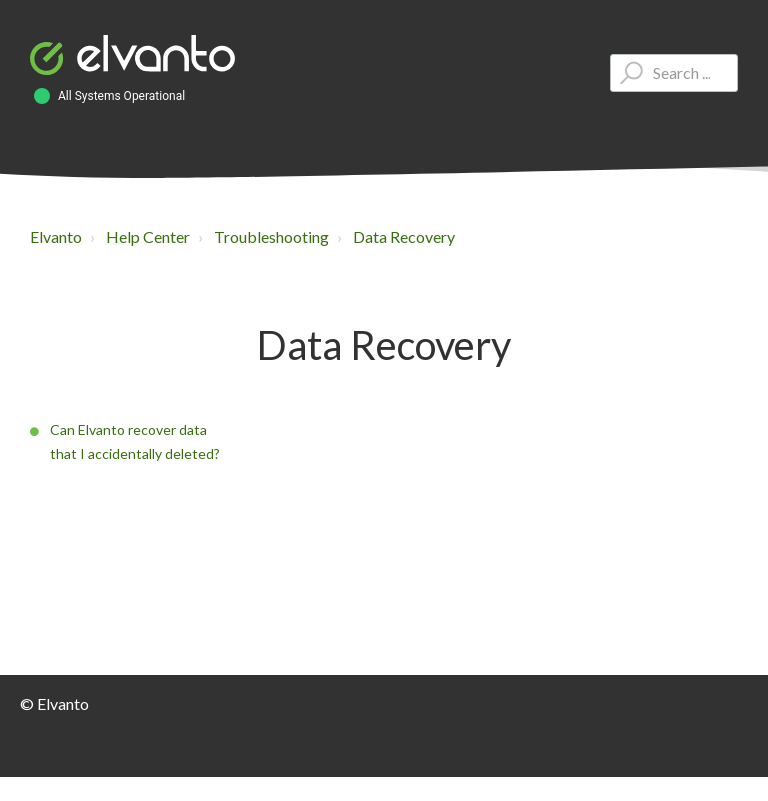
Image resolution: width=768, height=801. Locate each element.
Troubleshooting (271, 236)
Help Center (148, 236)
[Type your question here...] (674, 73)
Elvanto (56, 236)
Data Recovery (404, 236)
